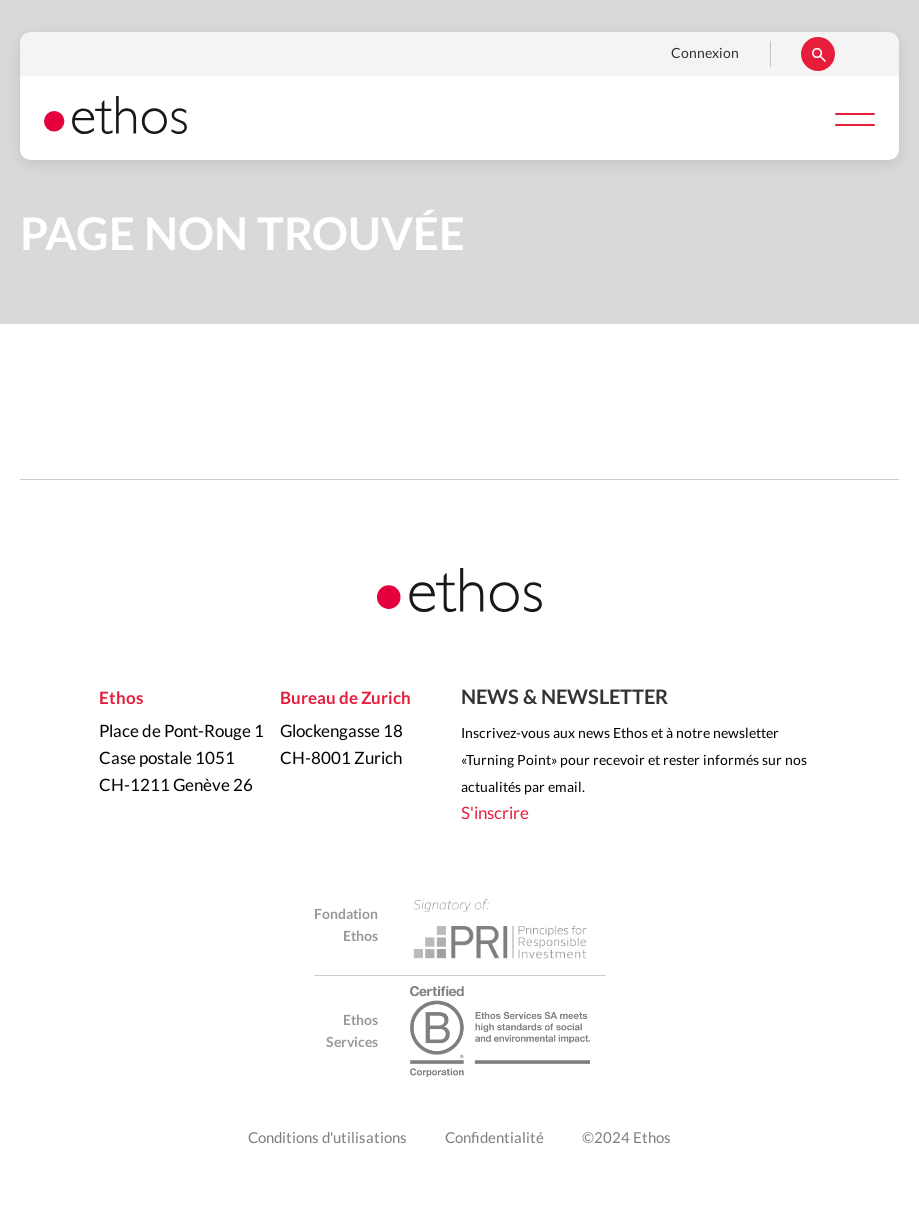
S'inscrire (495, 813)
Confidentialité (494, 1138)
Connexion (705, 54)
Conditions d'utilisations (327, 1138)
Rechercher (818, 54)
